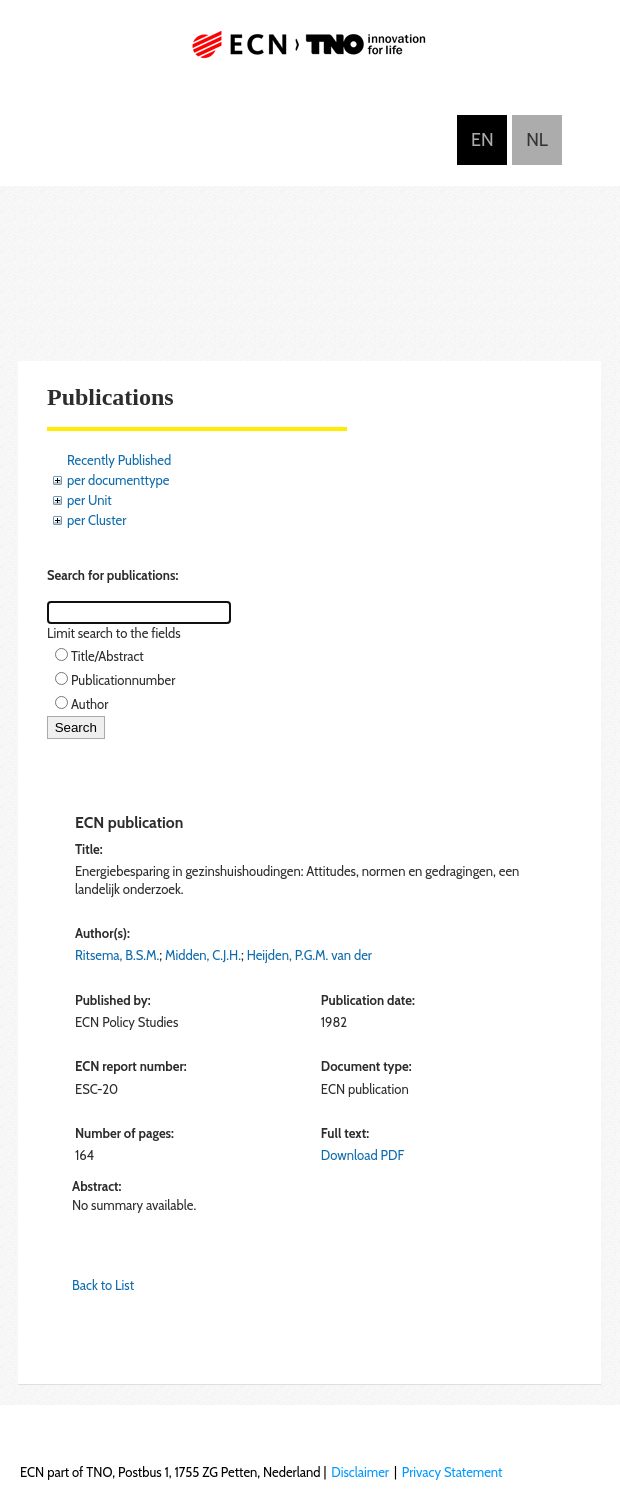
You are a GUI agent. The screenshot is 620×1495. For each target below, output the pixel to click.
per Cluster (96, 520)
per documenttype (118, 480)
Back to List (103, 1285)
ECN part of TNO (310, 52)
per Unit (89, 500)
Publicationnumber (123, 680)
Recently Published (119, 460)
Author (89, 704)
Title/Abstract (107, 656)
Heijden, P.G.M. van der (309, 955)
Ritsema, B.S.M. (117, 955)
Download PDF (362, 1155)
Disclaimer (360, 1472)
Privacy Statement (452, 1472)
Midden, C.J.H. (203, 955)
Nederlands (537, 140)
